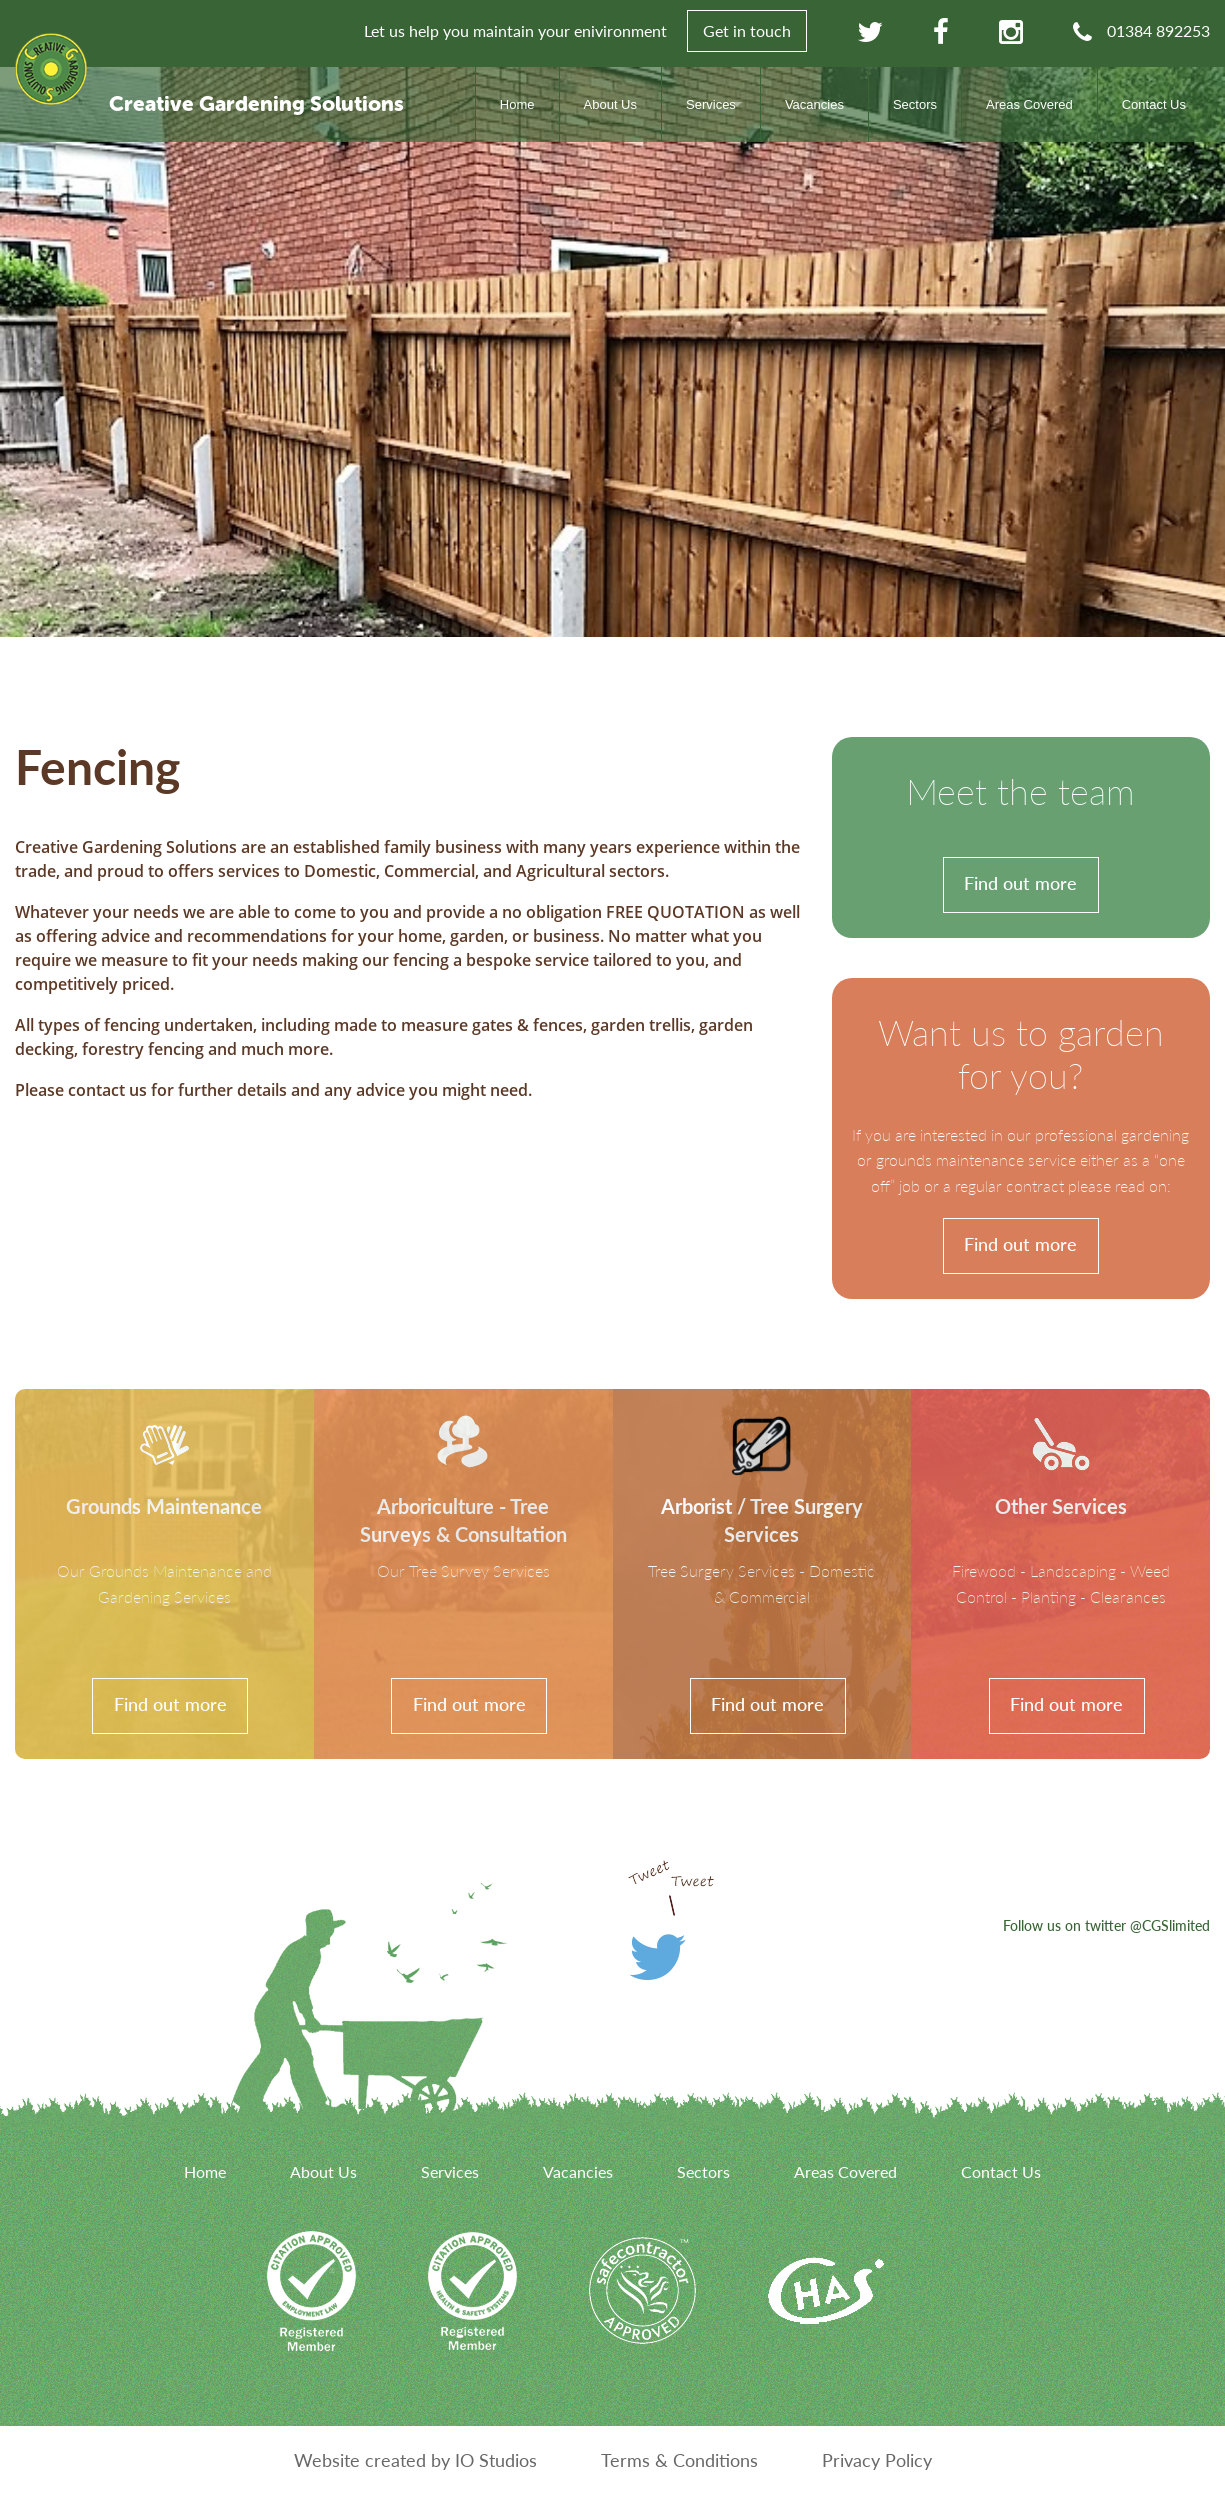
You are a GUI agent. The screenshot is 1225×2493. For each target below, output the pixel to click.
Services (711, 104)
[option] (612, 352)
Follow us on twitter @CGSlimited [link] (1106, 1925)
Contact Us (1154, 104)
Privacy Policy (877, 2459)
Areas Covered (1029, 104)
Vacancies (814, 104)
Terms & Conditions (679, 2459)
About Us (610, 104)
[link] (1021, 837)
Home (517, 104)
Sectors (915, 104)
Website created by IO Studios (415, 2459)
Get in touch (747, 30)
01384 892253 (1158, 30)
